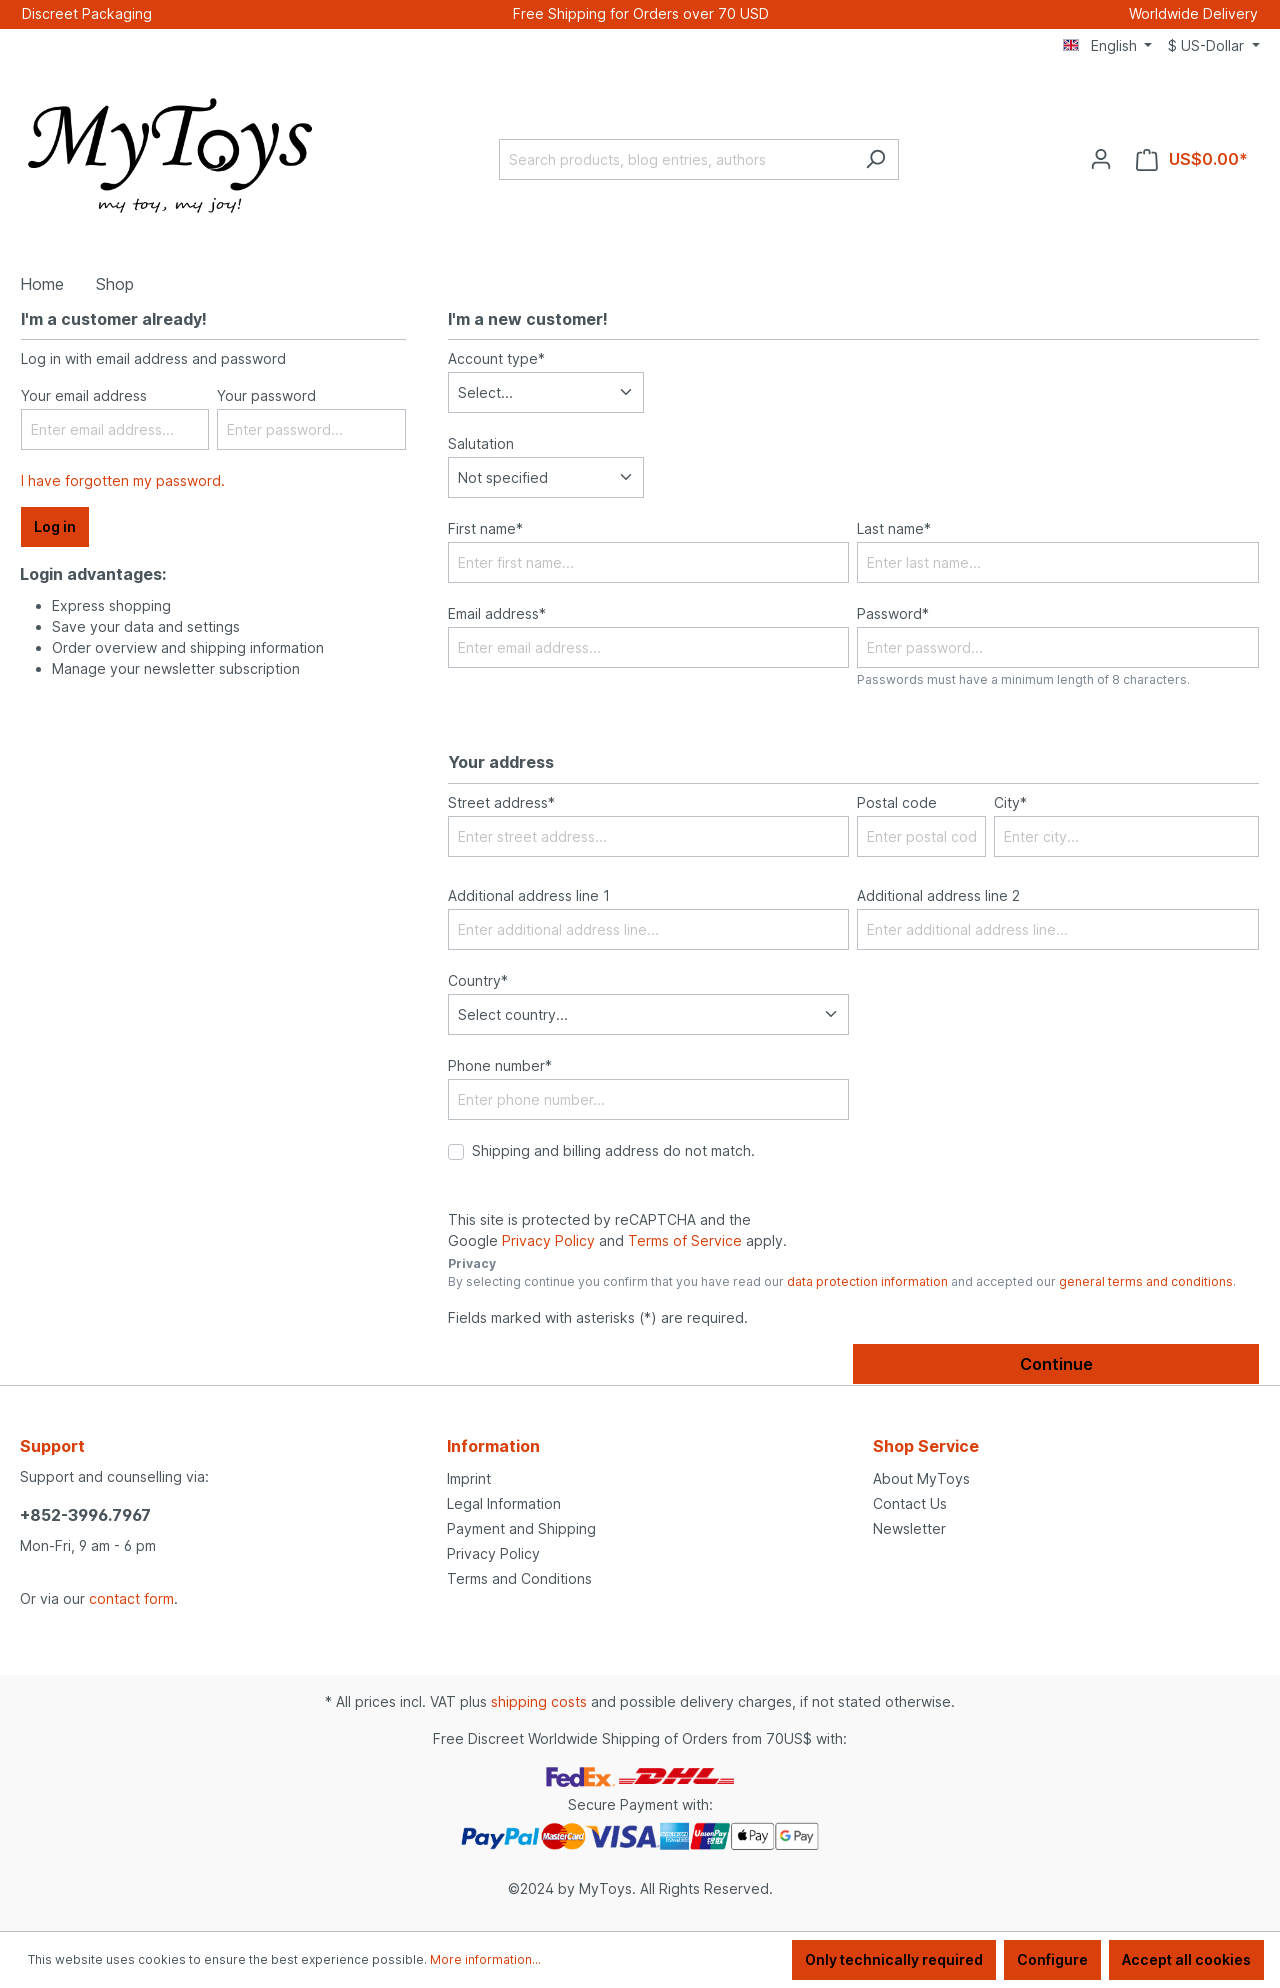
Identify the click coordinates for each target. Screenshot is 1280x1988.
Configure (1052, 1959)
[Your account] (1101, 159)
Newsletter (909, 1528)
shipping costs (539, 1701)
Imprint (469, 1478)
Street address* (501, 802)
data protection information (867, 1281)
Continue (1056, 1364)
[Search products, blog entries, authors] (676, 159)
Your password (266, 395)
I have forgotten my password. (123, 480)
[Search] (875, 159)
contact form (131, 1598)
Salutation (481, 443)
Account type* (496, 358)
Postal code (897, 802)
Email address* (497, 613)
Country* (478, 980)
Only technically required (894, 1959)
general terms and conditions (1146, 1281)
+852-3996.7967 (85, 1515)
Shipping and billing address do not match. (613, 1150)
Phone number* (500, 1065)
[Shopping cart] (1192, 159)
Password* (893, 613)
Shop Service (926, 1446)
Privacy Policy (548, 1240)
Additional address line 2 (938, 895)
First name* (485, 528)
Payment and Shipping (521, 1528)
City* (1010, 802)
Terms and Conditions (519, 1578)
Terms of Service (685, 1240)
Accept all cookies (1186, 1959)
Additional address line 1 (529, 895)
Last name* (894, 528)
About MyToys (921, 1478)
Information (493, 1446)
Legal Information (504, 1503)
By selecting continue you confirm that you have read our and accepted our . (842, 1281)
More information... (485, 1959)
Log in (55, 526)
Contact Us (910, 1503)
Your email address (84, 395)
